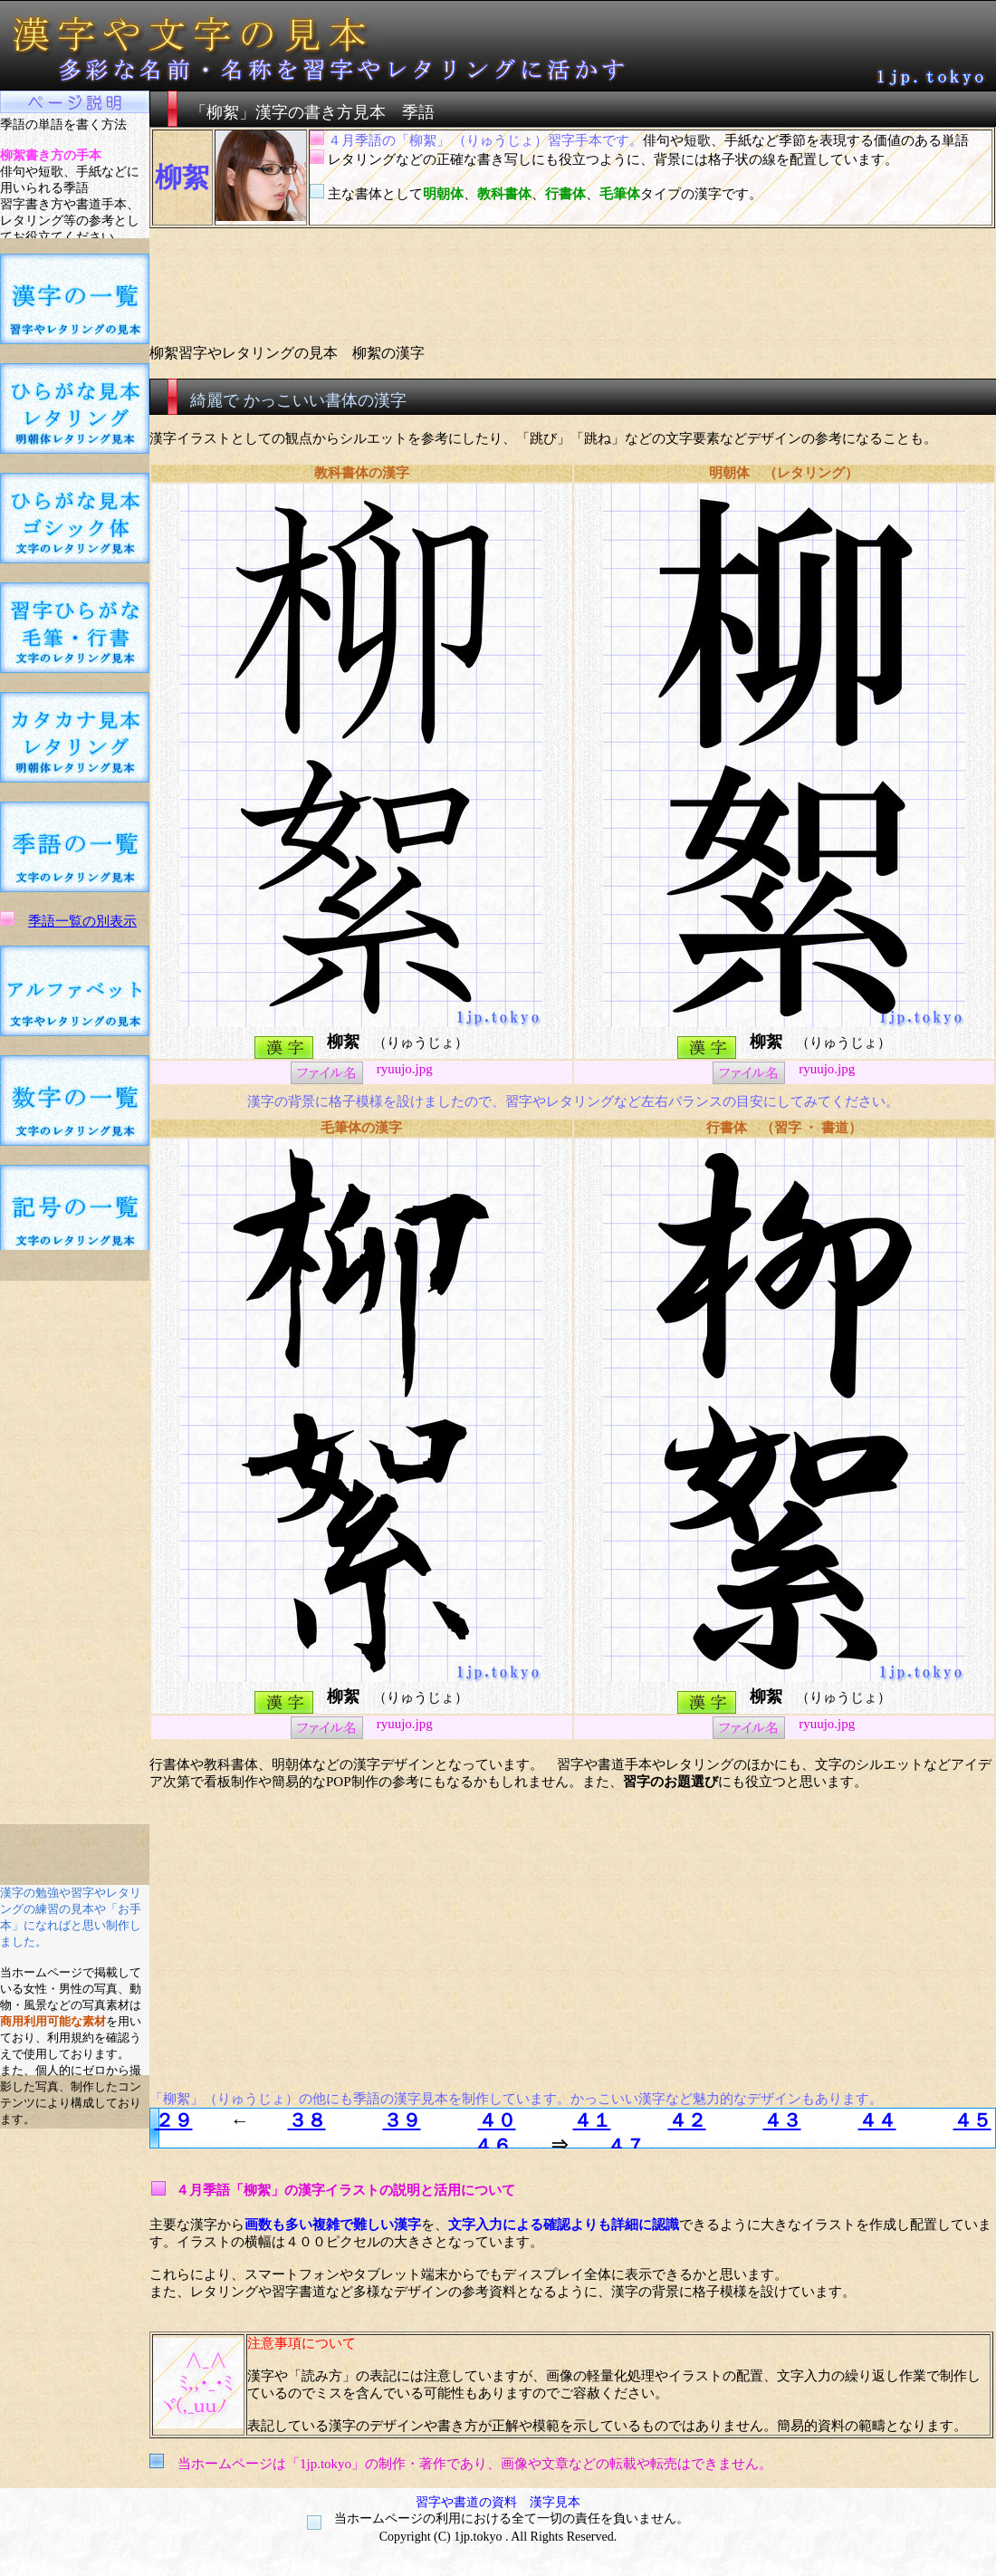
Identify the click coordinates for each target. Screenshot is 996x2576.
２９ (174, 2120)
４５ (972, 2120)
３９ (402, 2120)
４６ (493, 2146)
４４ (877, 2120)
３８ (307, 2120)
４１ (592, 2120)
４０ (497, 2120)
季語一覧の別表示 (82, 921)
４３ (782, 2120)
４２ (687, 2120)
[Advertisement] (75, 1552)
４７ (626, 2146)
